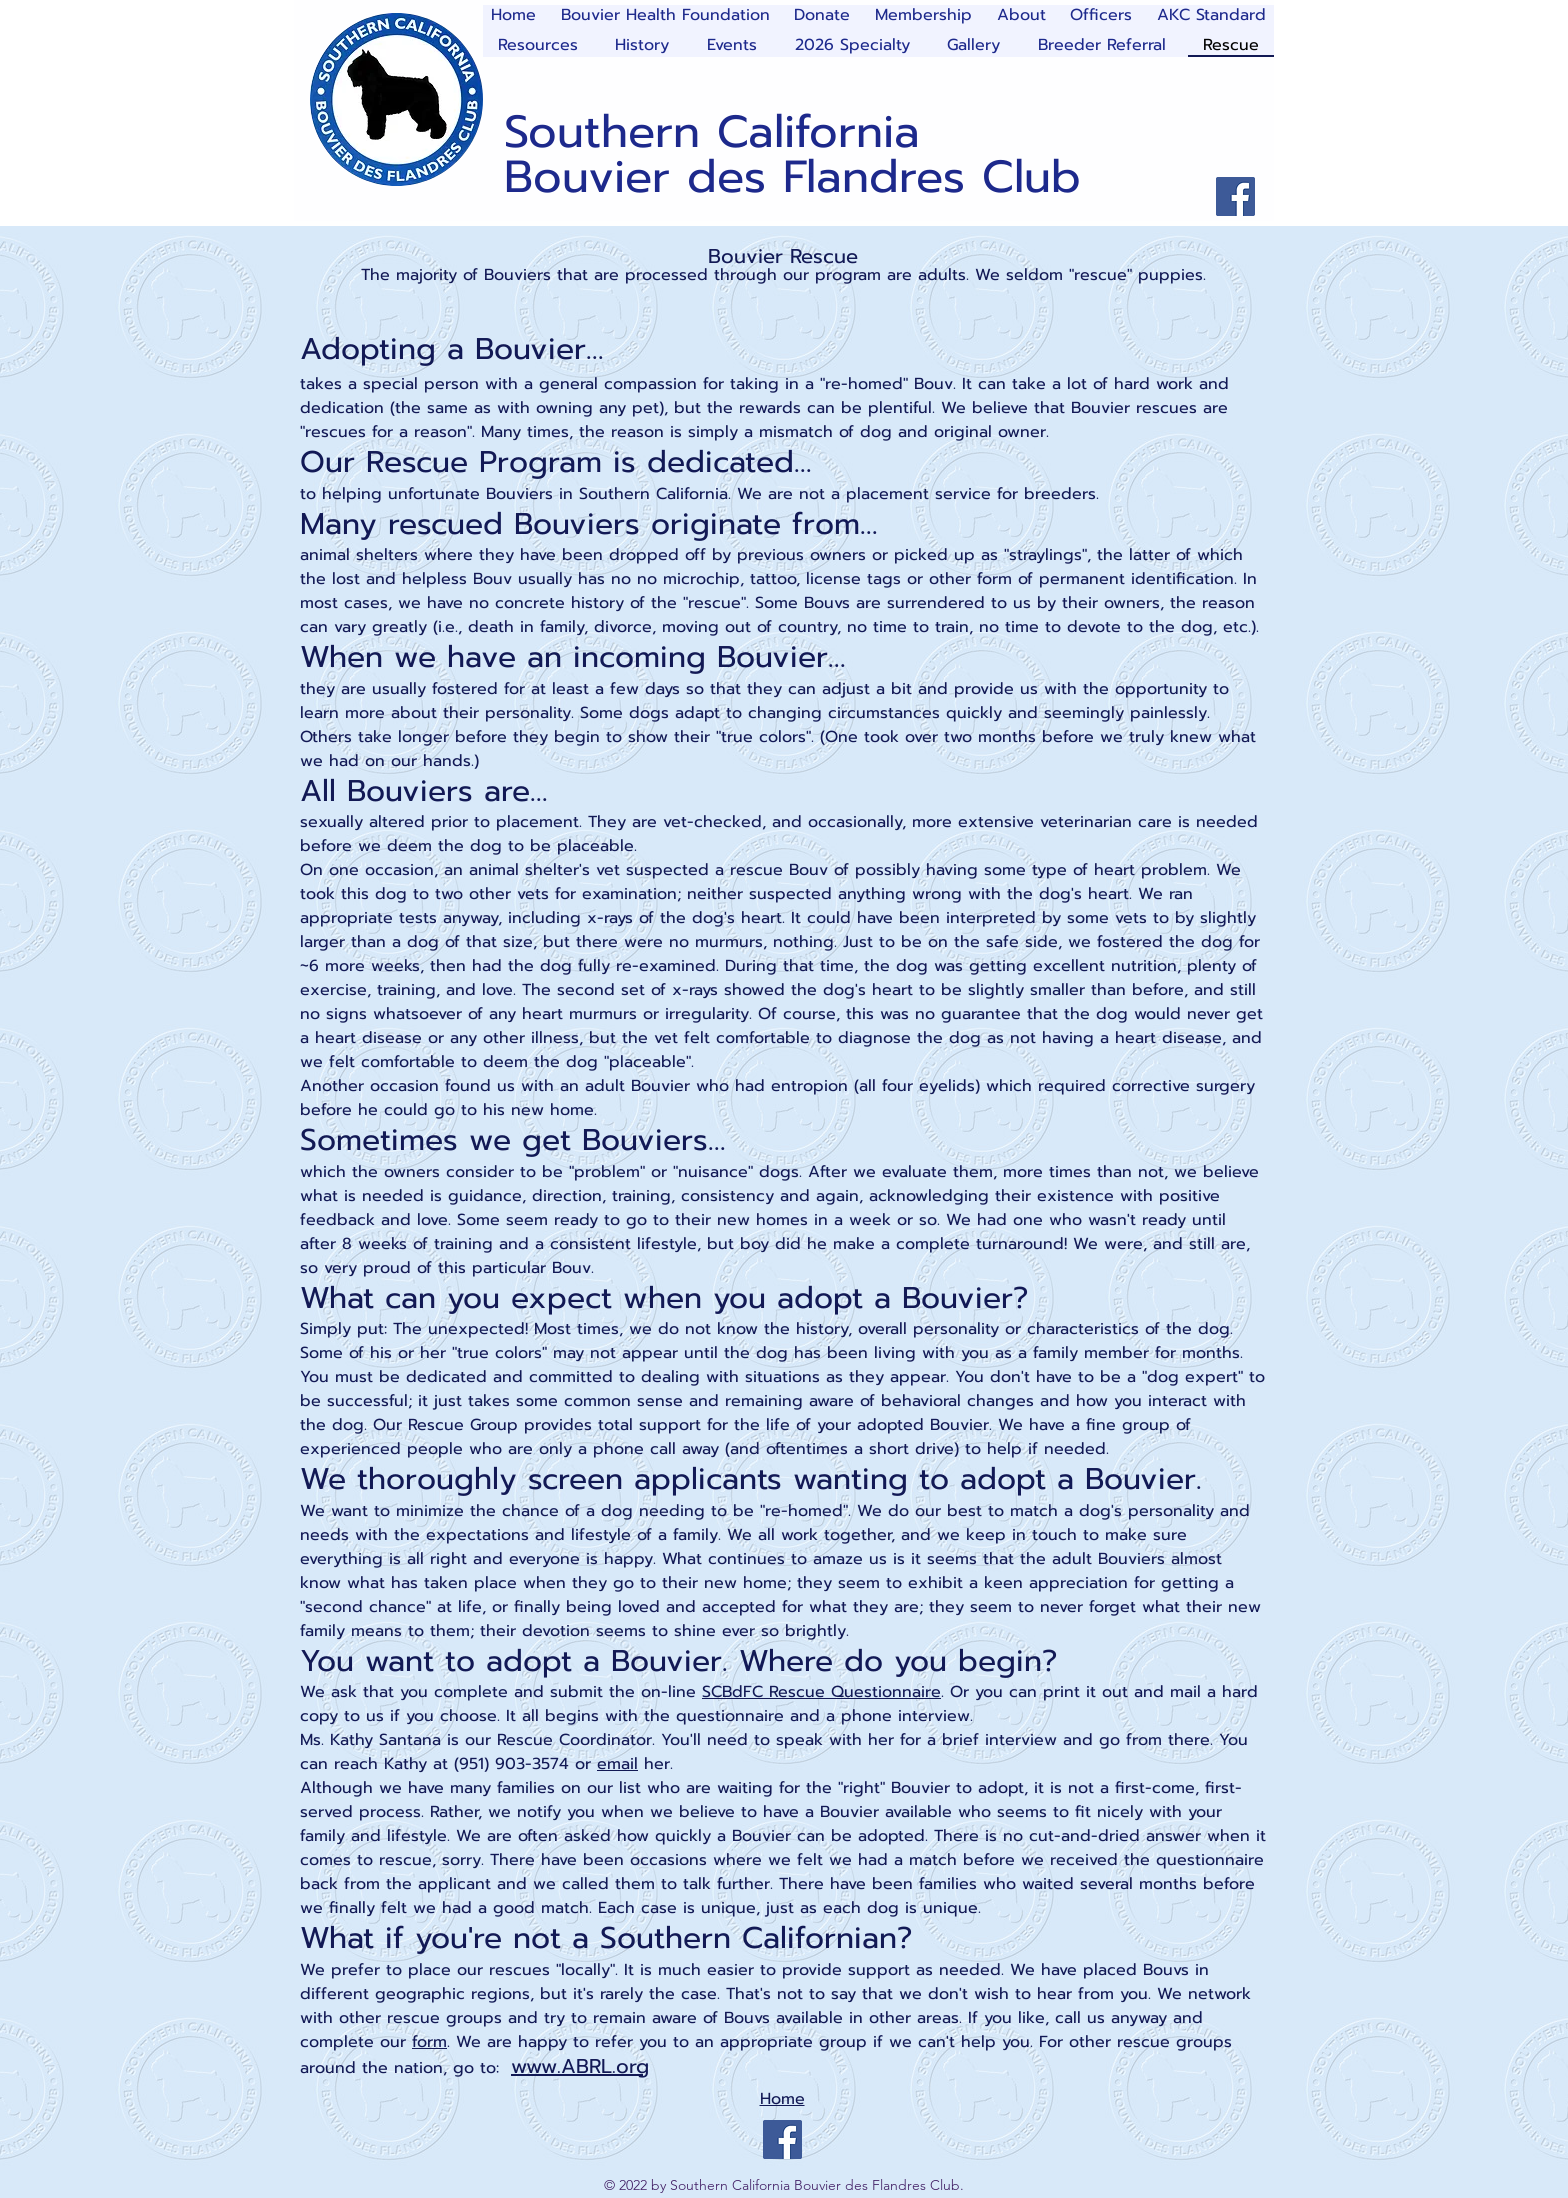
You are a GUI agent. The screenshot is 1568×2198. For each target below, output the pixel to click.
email (617, 1764)
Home (782, 2099)
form (429, 2042)
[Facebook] (1235, 196)
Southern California (712, 132)
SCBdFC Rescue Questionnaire (821, 1692)
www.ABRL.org (580, 2066)
